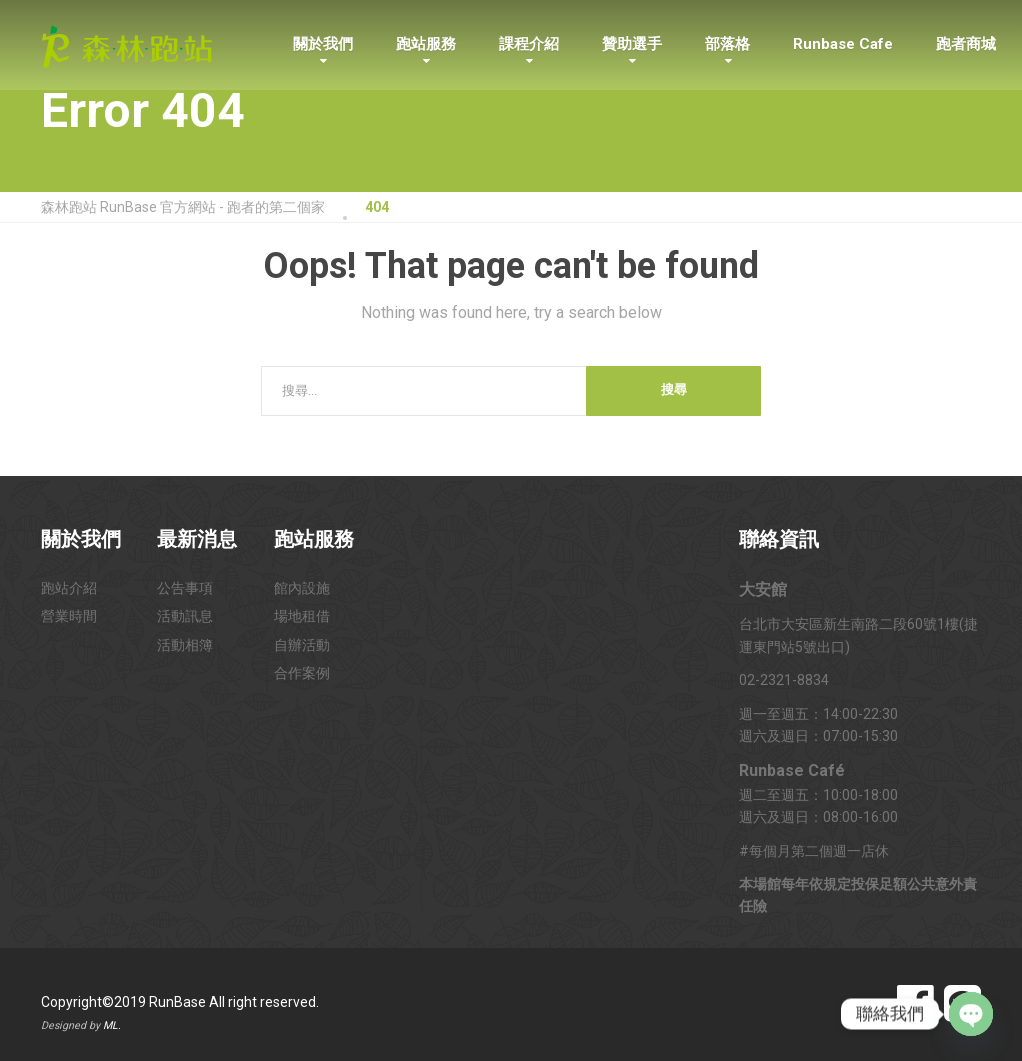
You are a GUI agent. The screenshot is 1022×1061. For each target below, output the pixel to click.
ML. (112, 1025)
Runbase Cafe (843, 44)
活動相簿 (185, 645)
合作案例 (302, 673)
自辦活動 (302, 645)
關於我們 (323, 44)
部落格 (727, 44)
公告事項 (185, 588)
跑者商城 (966, 44)
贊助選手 (632, 44)
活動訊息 (185, 616)
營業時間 (69, 616)
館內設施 (302, 588)
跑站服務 (426, 44)
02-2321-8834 (784, 680)
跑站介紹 (69, 588)
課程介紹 (529, 44)
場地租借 (302, 616)
